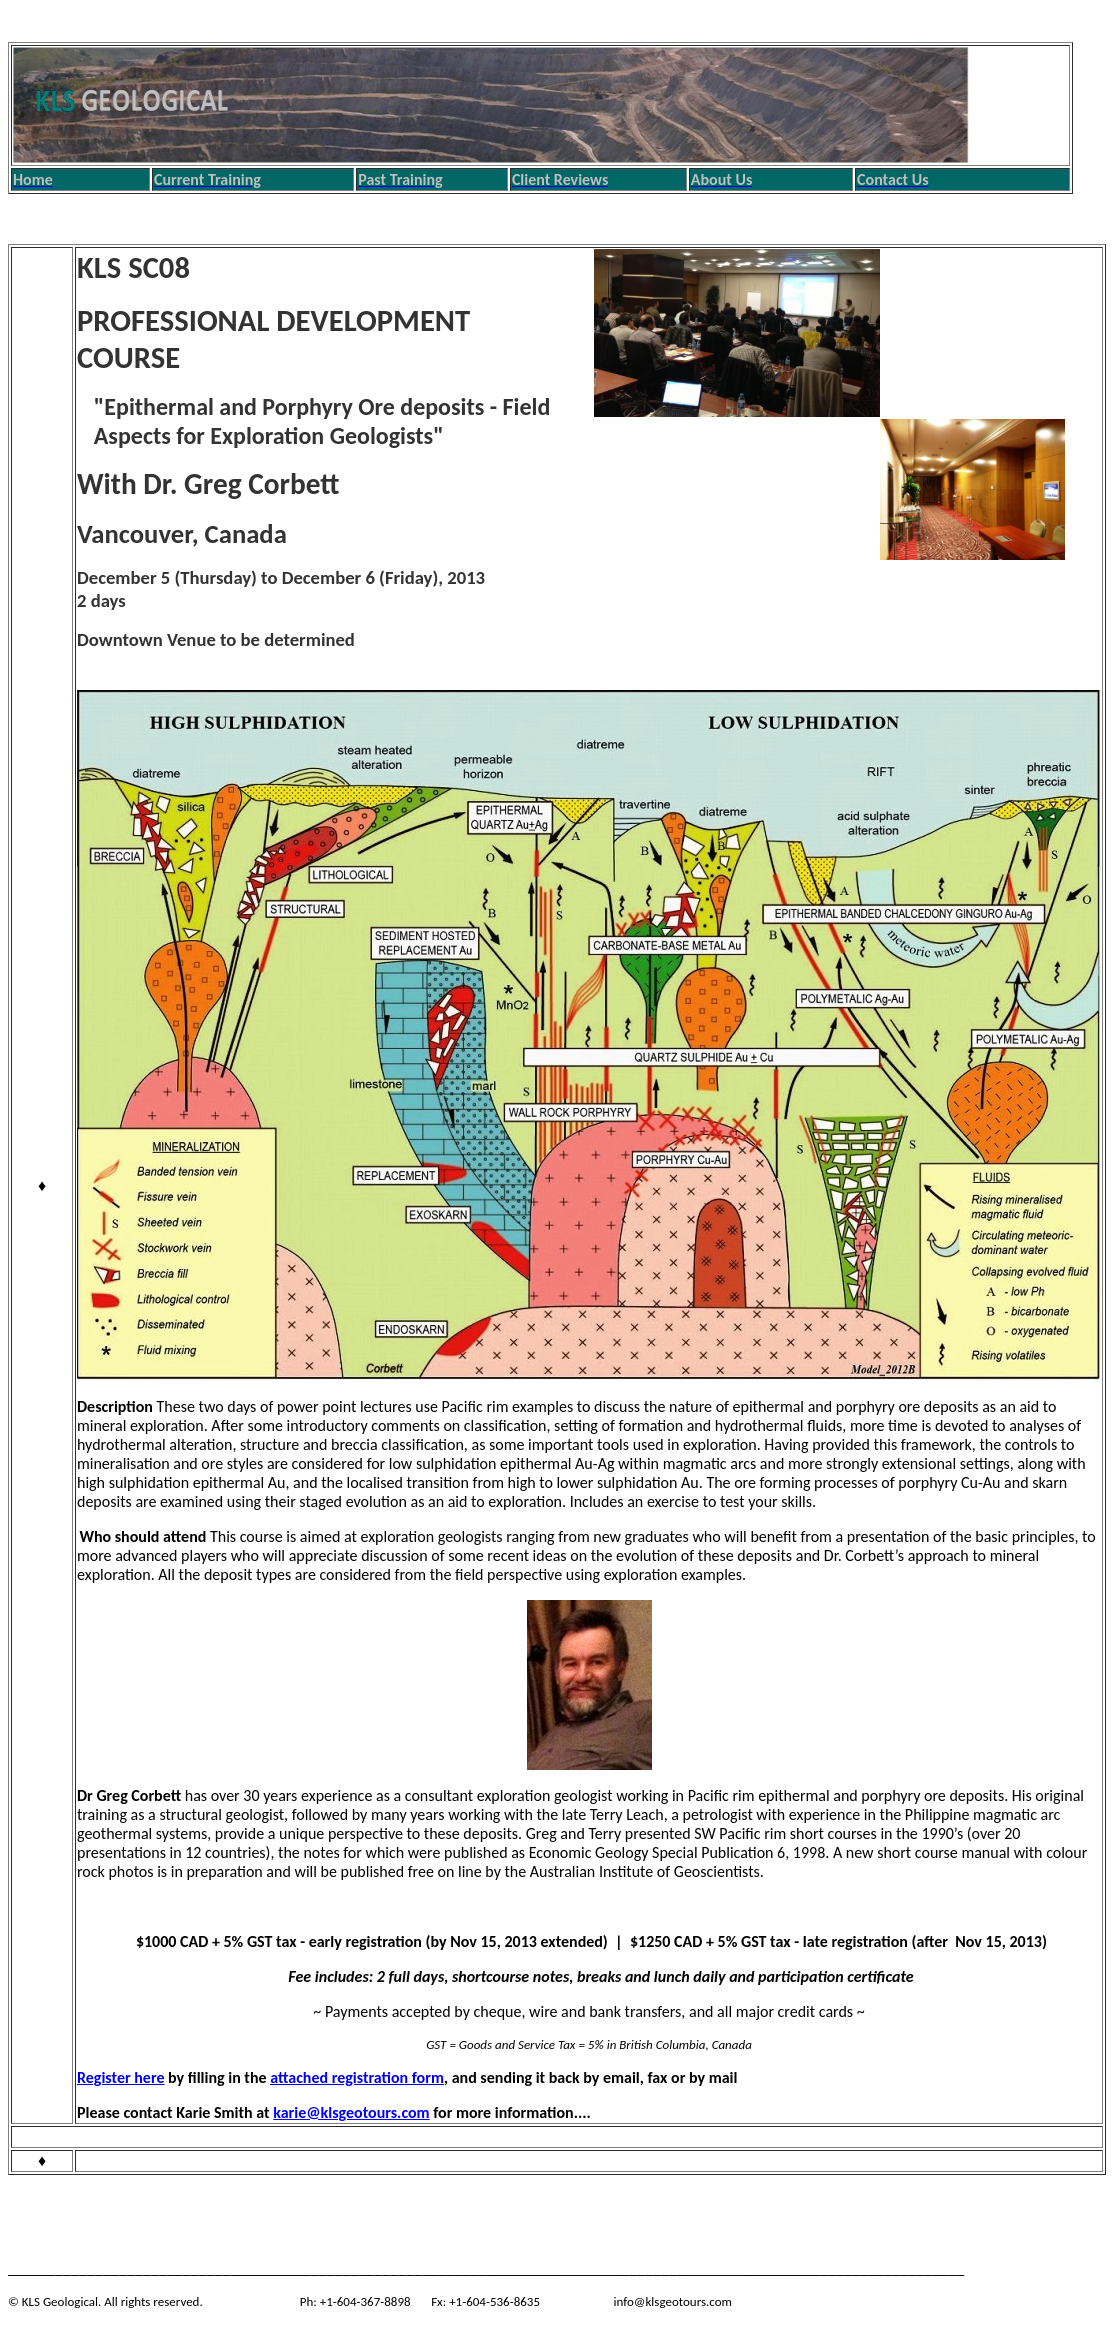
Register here (120, 2077)
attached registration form (357, 2077)
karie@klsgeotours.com (351, 2112)
